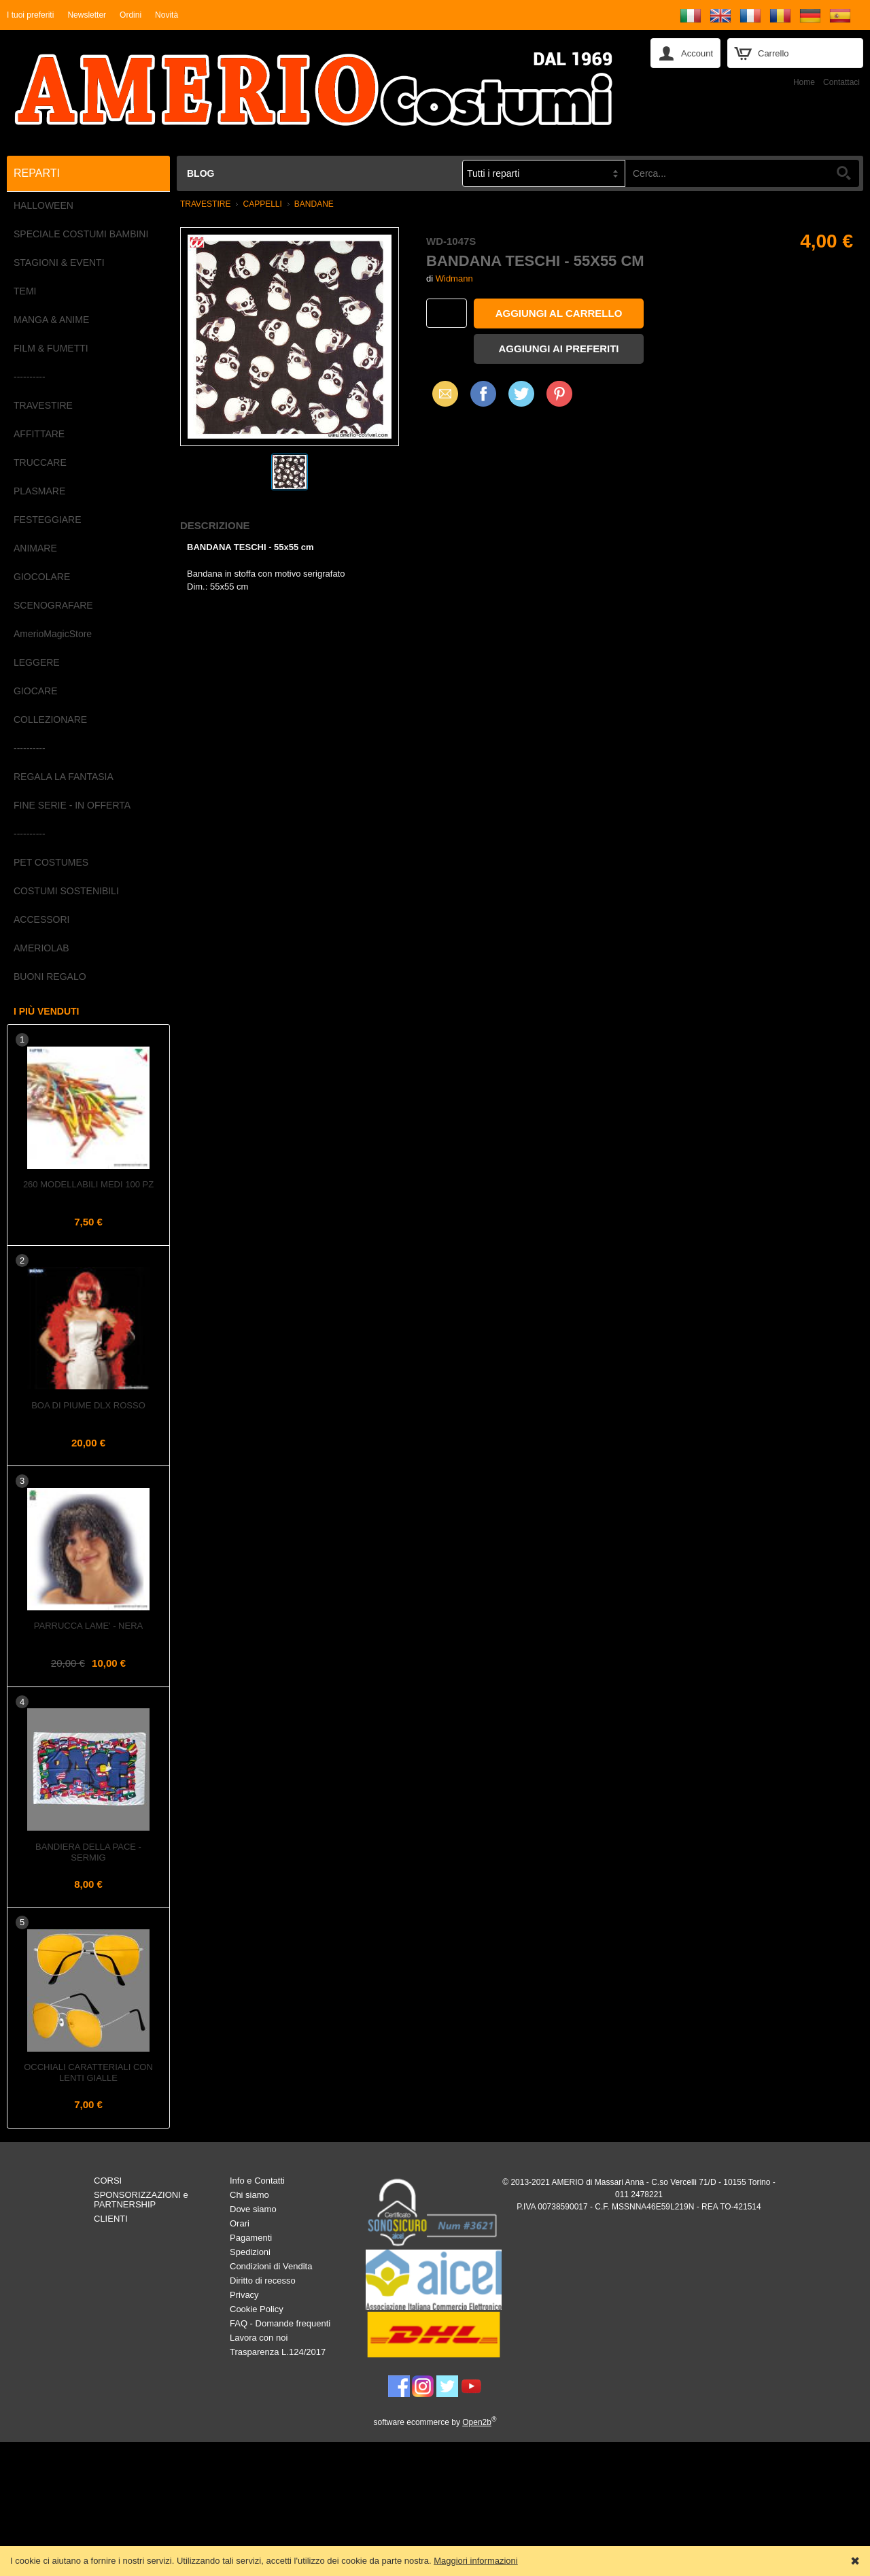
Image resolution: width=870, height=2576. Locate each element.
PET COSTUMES (51, 862)
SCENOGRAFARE (53, 605)
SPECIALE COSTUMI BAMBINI (81, 233)
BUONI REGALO (50, 976)
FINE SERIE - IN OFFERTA (72, 805)
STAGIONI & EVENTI (59, 262)
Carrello (773, 53)
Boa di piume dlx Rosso (88, 1405)
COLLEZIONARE (50, 719)
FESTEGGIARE (48, 519)
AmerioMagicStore (53, 633)
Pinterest (559, 393)
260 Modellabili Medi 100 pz (88, 1184)
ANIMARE (35, 548)
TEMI (25, 291)
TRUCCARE (40, 462)
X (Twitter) (521, 398)
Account (697, 53)
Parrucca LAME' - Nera (88, 1626)
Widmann (454, 278)
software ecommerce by (435, 2422)
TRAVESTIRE (43, 405)
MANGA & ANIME (51, 319)
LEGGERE (37, 662)
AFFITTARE (39, 433)
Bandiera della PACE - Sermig (88, 1852)
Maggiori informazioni (476, 2561)
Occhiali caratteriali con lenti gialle (88, 2072)
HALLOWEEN (43, 205)
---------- (30, 376)
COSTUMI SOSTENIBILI (66, 890)
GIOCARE (36, 690)
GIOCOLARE (42, 576)
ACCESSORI (41, 919)
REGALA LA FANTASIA (64, 776)
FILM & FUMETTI (51, 348)
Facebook (483, 393)
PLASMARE (39, 491)
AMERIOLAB (41, 948)
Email (441, 393)
